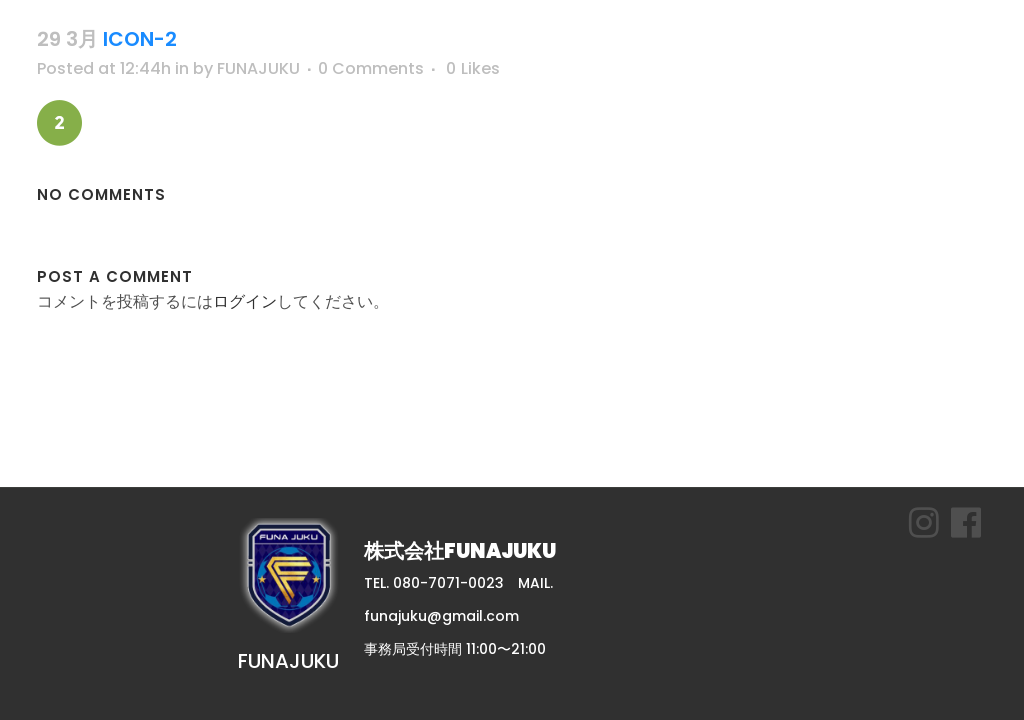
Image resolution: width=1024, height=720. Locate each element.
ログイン (245, 301)
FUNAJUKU (258, 68)
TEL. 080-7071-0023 (434, 583)
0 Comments (371, 68)
